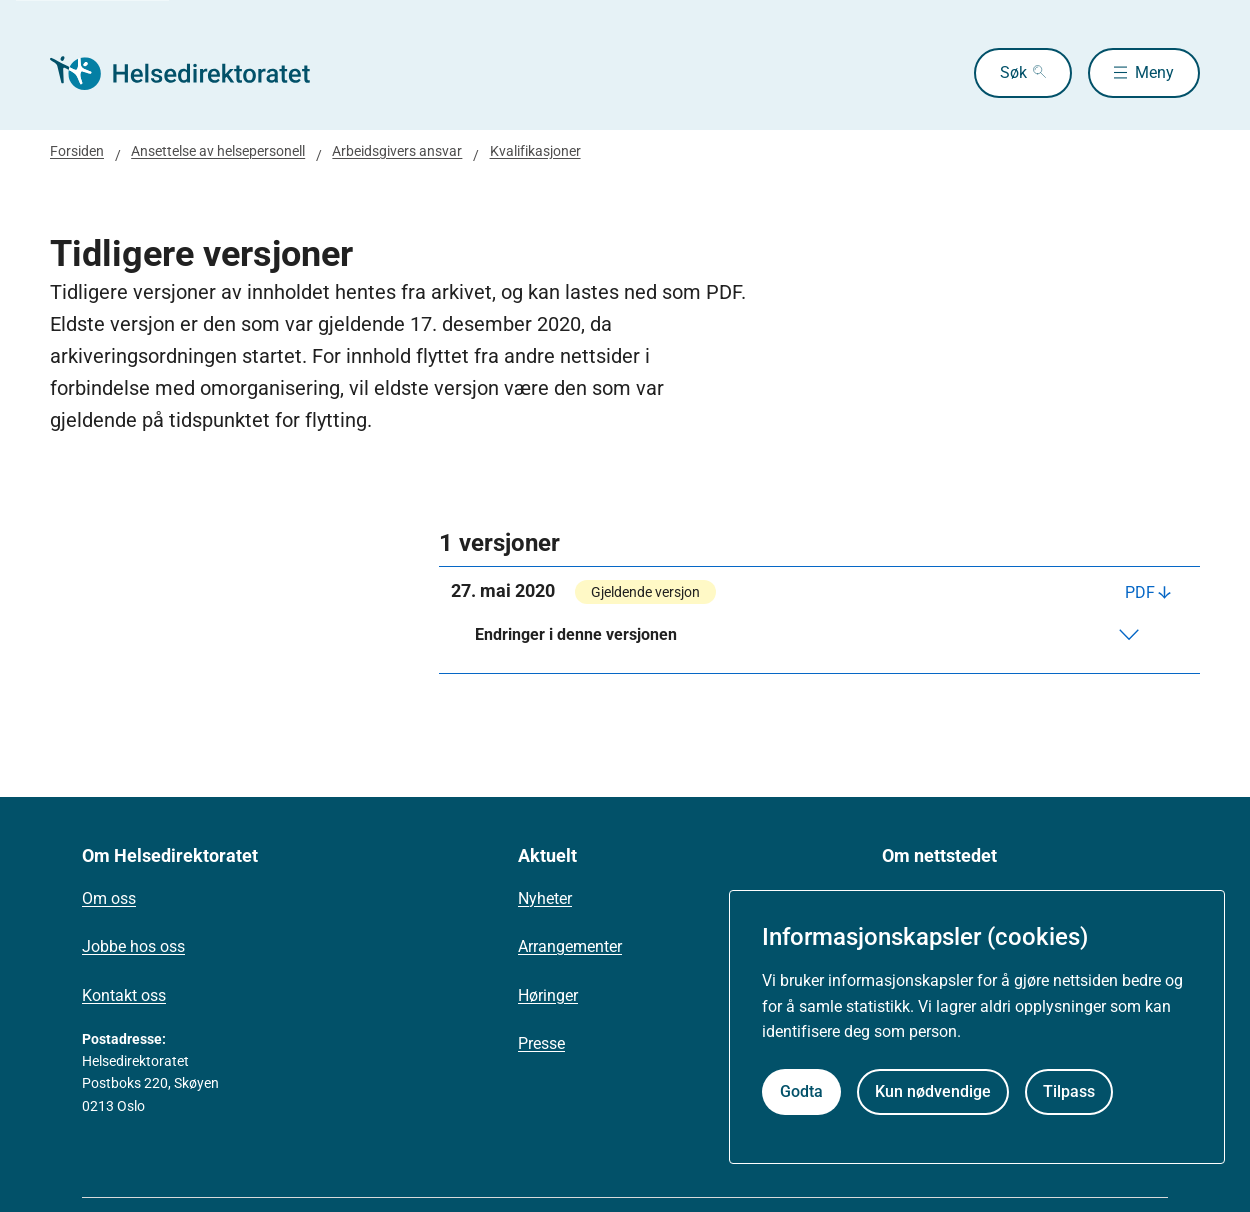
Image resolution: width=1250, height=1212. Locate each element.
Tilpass (1069, 1091)
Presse (541, 1043)
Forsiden (77, 151)
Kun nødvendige (933, 1091)
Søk (1013, 72)
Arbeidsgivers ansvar (397, 151)
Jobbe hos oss (133, 946)
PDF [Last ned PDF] (1140, 592)
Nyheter (545, 898)
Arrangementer (570, 946)
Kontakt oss (124, 995)
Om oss (109, 898)
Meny (1154, 72)
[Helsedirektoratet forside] (194, 73)
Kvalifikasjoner (535, 151)
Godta (801, 1091)
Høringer (548, 995)
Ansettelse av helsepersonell (218, 151)
